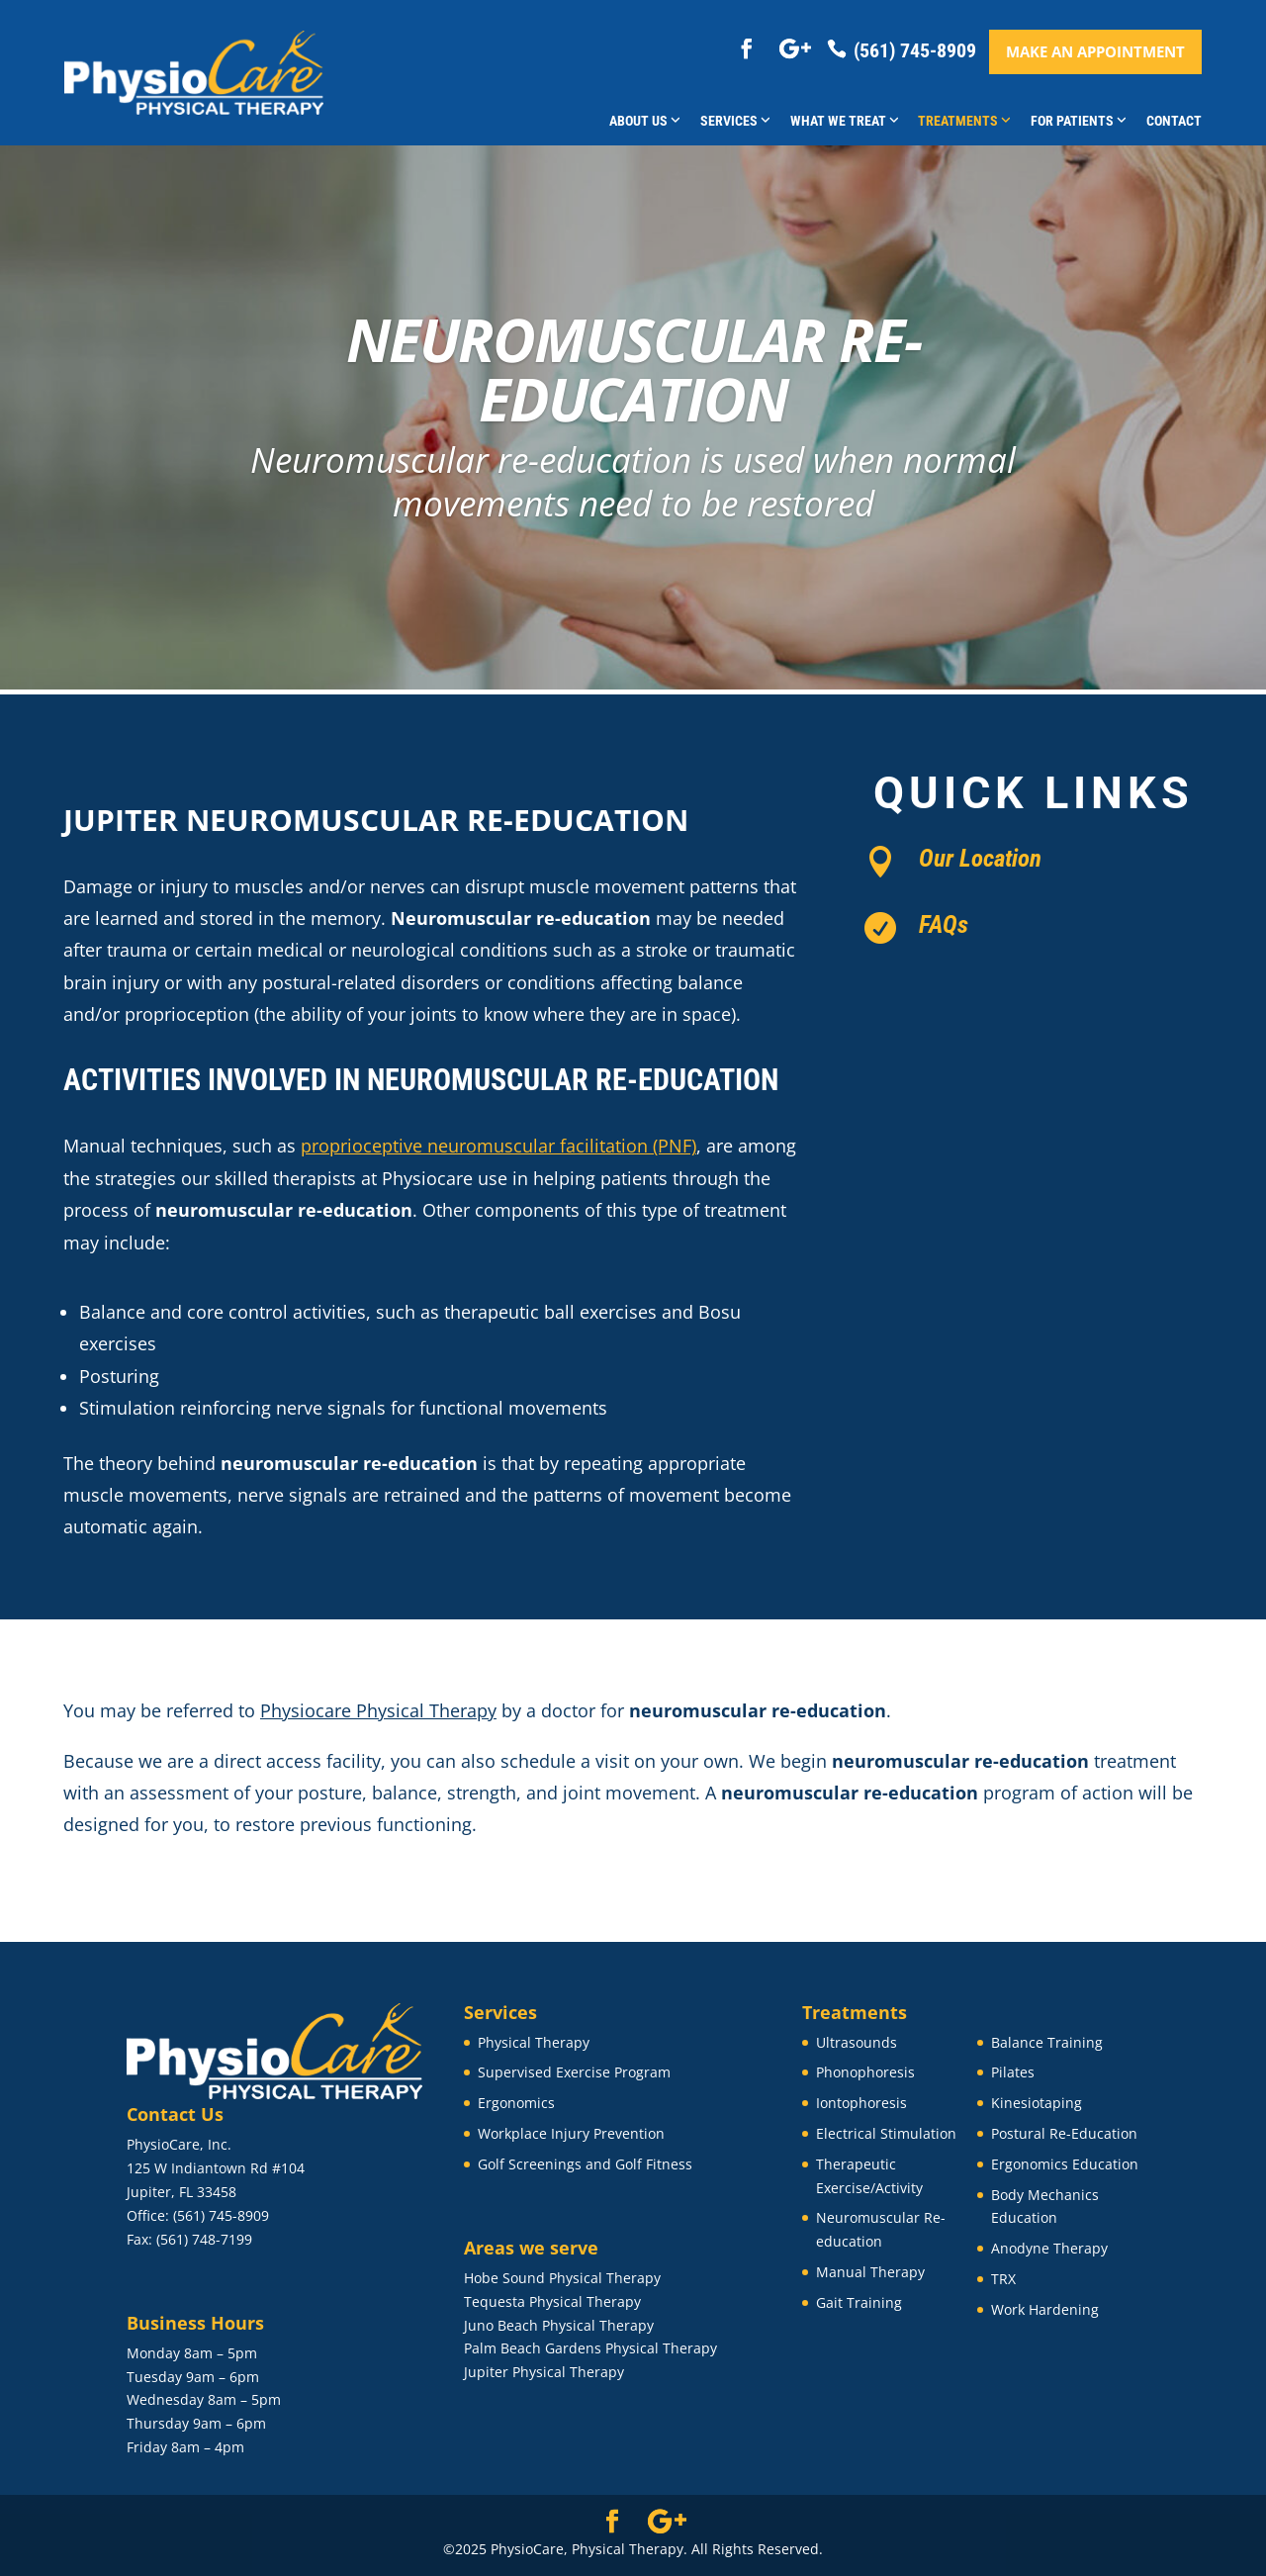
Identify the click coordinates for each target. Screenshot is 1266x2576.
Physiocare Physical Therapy (378, 1710)
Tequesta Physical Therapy (552, 2301)
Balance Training (1047, 2042)
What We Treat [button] (844, 121)
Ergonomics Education (1064, 2164)
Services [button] (735, 121)
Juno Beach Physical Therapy (559, 2325)
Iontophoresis (861, 2102)
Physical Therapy (533, 2042)
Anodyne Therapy (1049, 2248)
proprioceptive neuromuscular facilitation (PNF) (498, 1145)
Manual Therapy (870, 2271)
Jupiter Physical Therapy (544, 2371)
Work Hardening (1045, 2309)
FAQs (943, 924)
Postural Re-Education (1064, 2133)
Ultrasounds (856, 2042)
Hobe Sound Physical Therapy (562, 2277)
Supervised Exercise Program (574, 2072)
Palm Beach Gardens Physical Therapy (590, 2348)
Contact (1174, 121)
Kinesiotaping (1036, 2102)
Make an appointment (1095, 51)
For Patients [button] (1079, 121)
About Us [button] (644, 121)
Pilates (1013, 2072)
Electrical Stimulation (886, 2133)
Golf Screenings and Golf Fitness (585, 2164)
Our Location (980, 858)
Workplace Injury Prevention (571, 2133)
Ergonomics (516, 2102)
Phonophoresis (865, 2072)
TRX (1003, 2278)
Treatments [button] (964, 121)
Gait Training (859, 2302)
